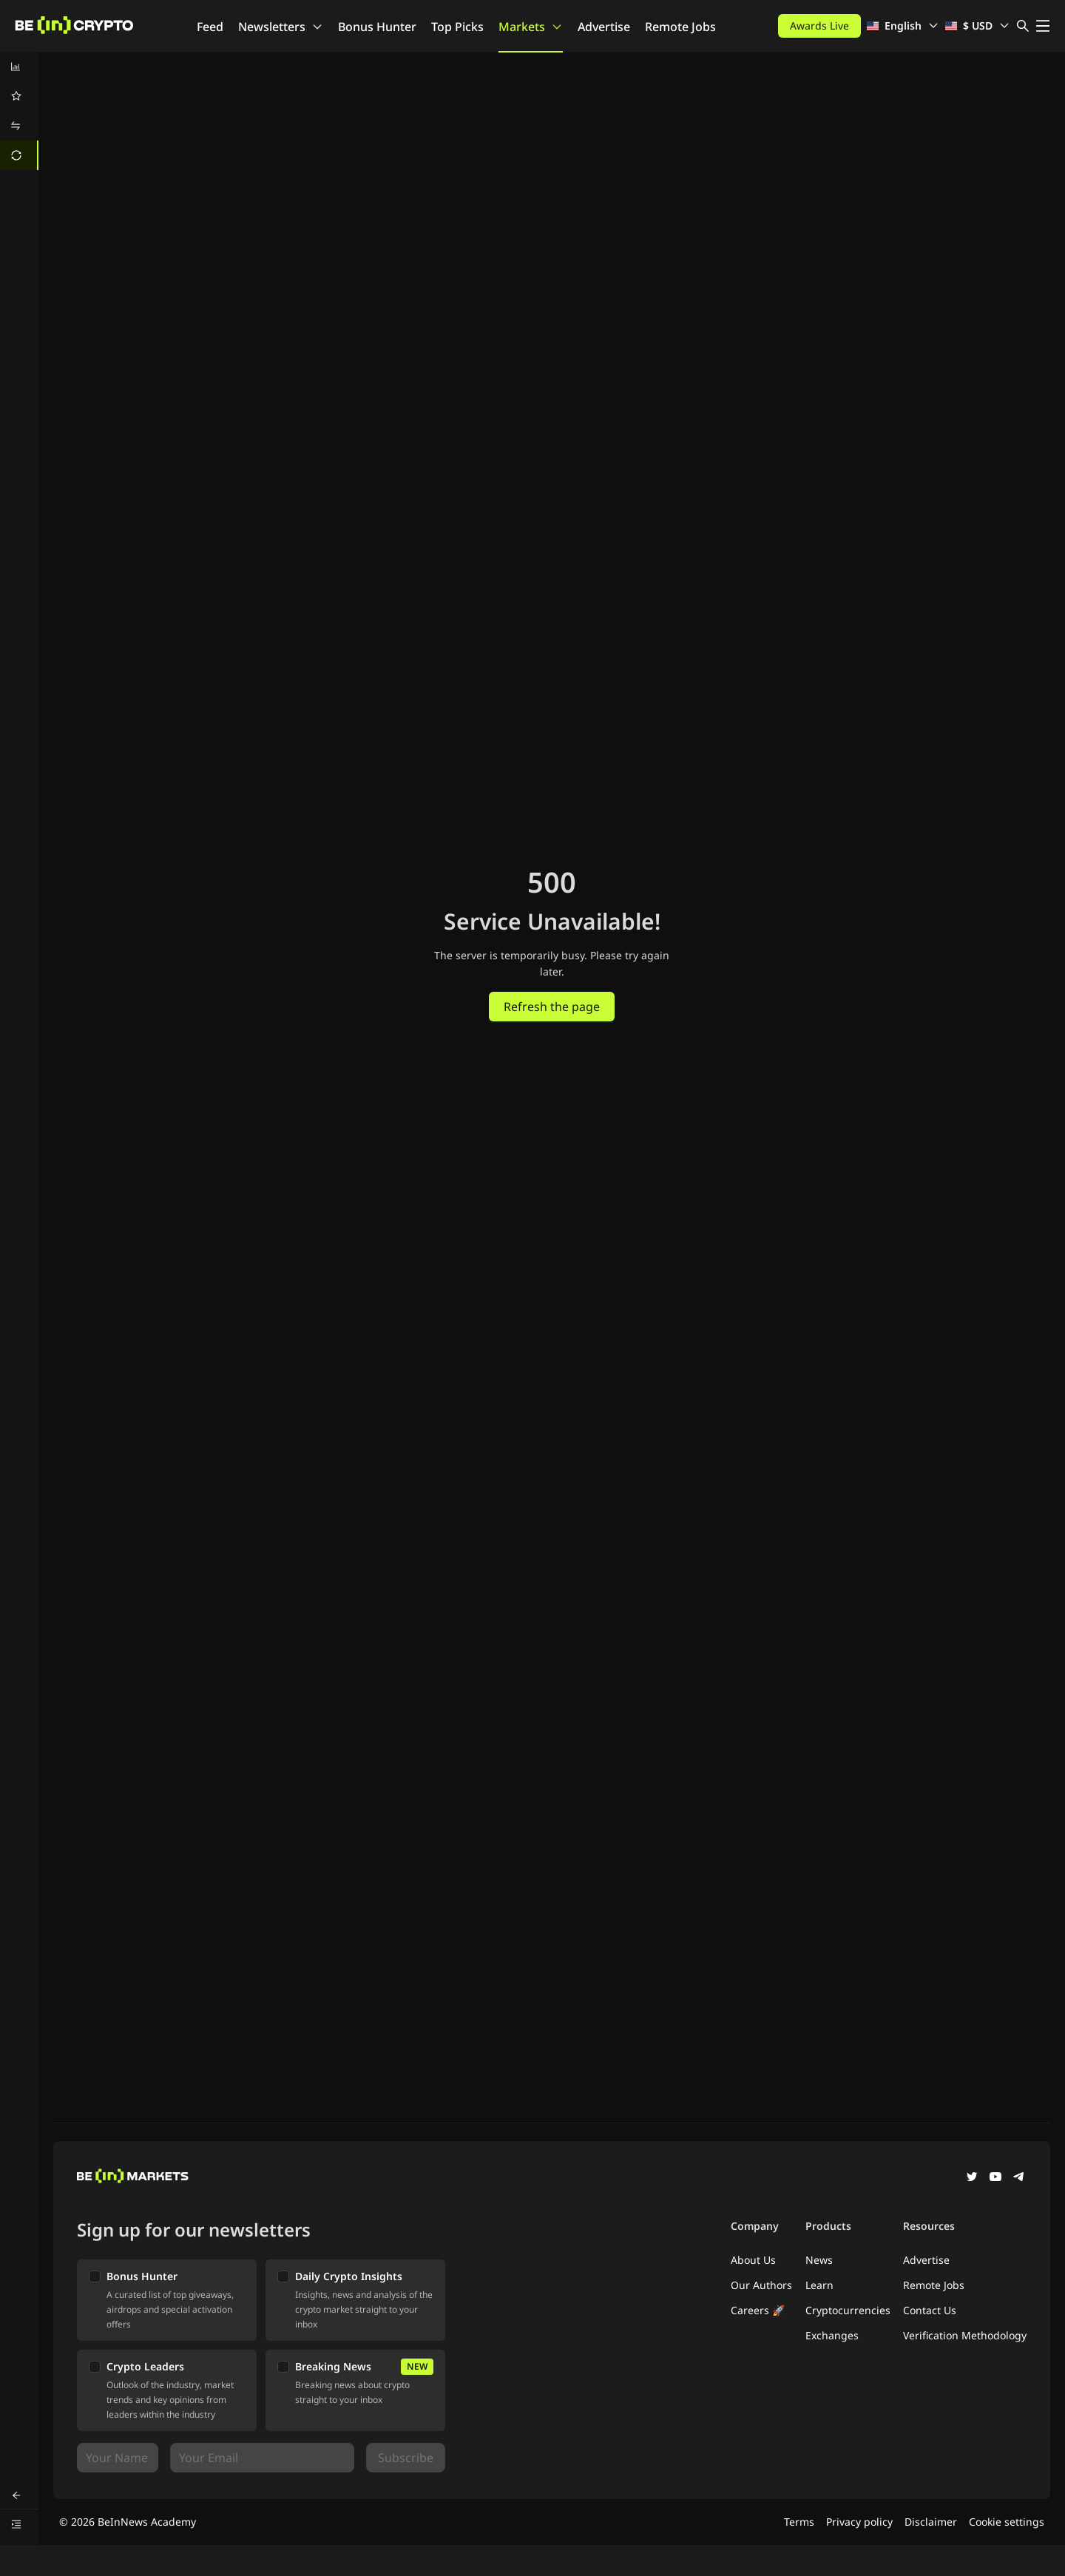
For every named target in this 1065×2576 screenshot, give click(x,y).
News (819, 2260)
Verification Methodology (965, 2335)
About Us (753, 2260)
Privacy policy (859, 2522)
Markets (530, 26)
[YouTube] (995, 2178)
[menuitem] (19, 66)
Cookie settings (1006, 2522)
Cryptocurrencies (847, 2310)
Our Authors (761, 2285)
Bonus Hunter (377, 26)
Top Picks (457, 26)
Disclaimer (931, 2522)
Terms (799, 2522)
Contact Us (929, 2310)
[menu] (19, 111)
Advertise (604, 26)
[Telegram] (1019, 2178)
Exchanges (832, 2335)
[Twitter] (971, 2178)
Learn (819, 2285)
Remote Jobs (680, 26)
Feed (210, 26)
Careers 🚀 (758, 2310)
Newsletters (280, 26)
